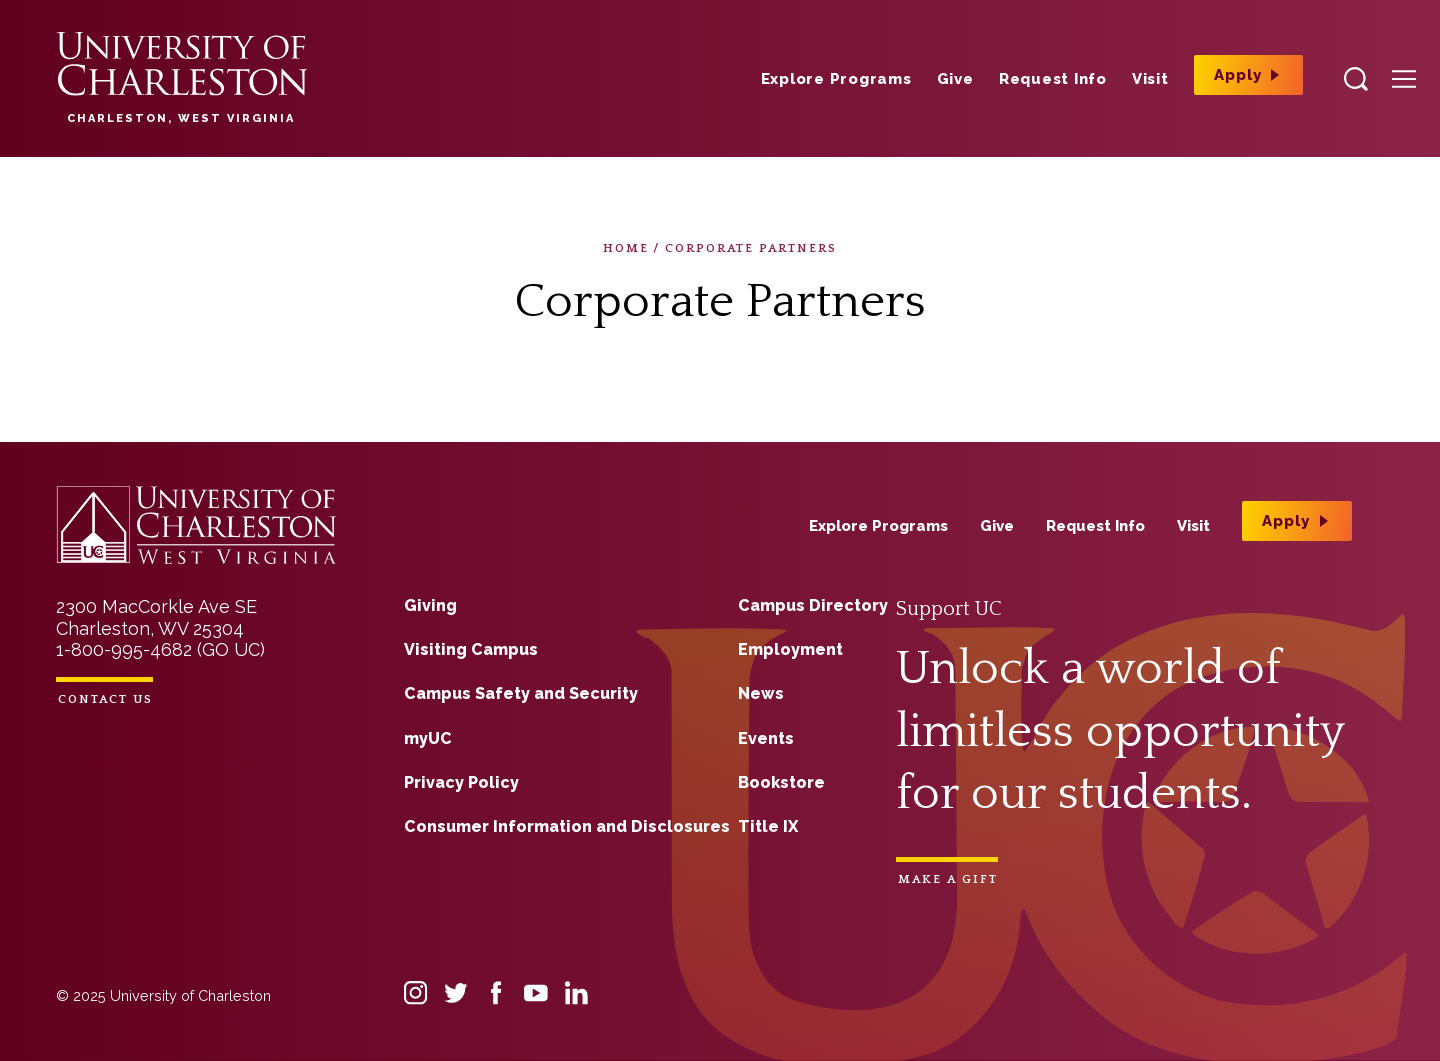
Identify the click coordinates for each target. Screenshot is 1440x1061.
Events (766, 738)
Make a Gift (948, 879)
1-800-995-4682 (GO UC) (160, 649)
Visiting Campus (471, 649)
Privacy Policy (461, 782)
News (761, 693)
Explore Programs (836, 79)
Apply (1238, 75)
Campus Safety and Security (521, 693)
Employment (790, 649)
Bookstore (781, 782)
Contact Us (105, 699)
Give (955, 79)
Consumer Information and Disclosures (567, 826)
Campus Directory (813, 605)
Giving (430, 605)
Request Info (1053, 79)
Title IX (768, 826)
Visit (1150, 79)
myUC (428, 738)
